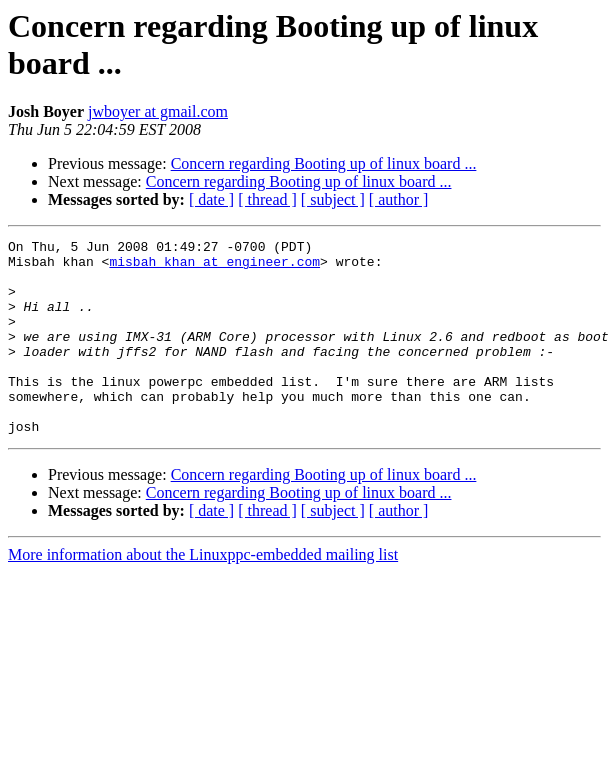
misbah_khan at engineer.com (214, 267)
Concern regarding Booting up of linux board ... (324, 163)
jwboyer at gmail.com (158, 111)
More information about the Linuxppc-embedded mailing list (203, 593)
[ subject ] (333, 199)
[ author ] (399, 199)
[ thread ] (267, 199)
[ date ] (211, 199)
